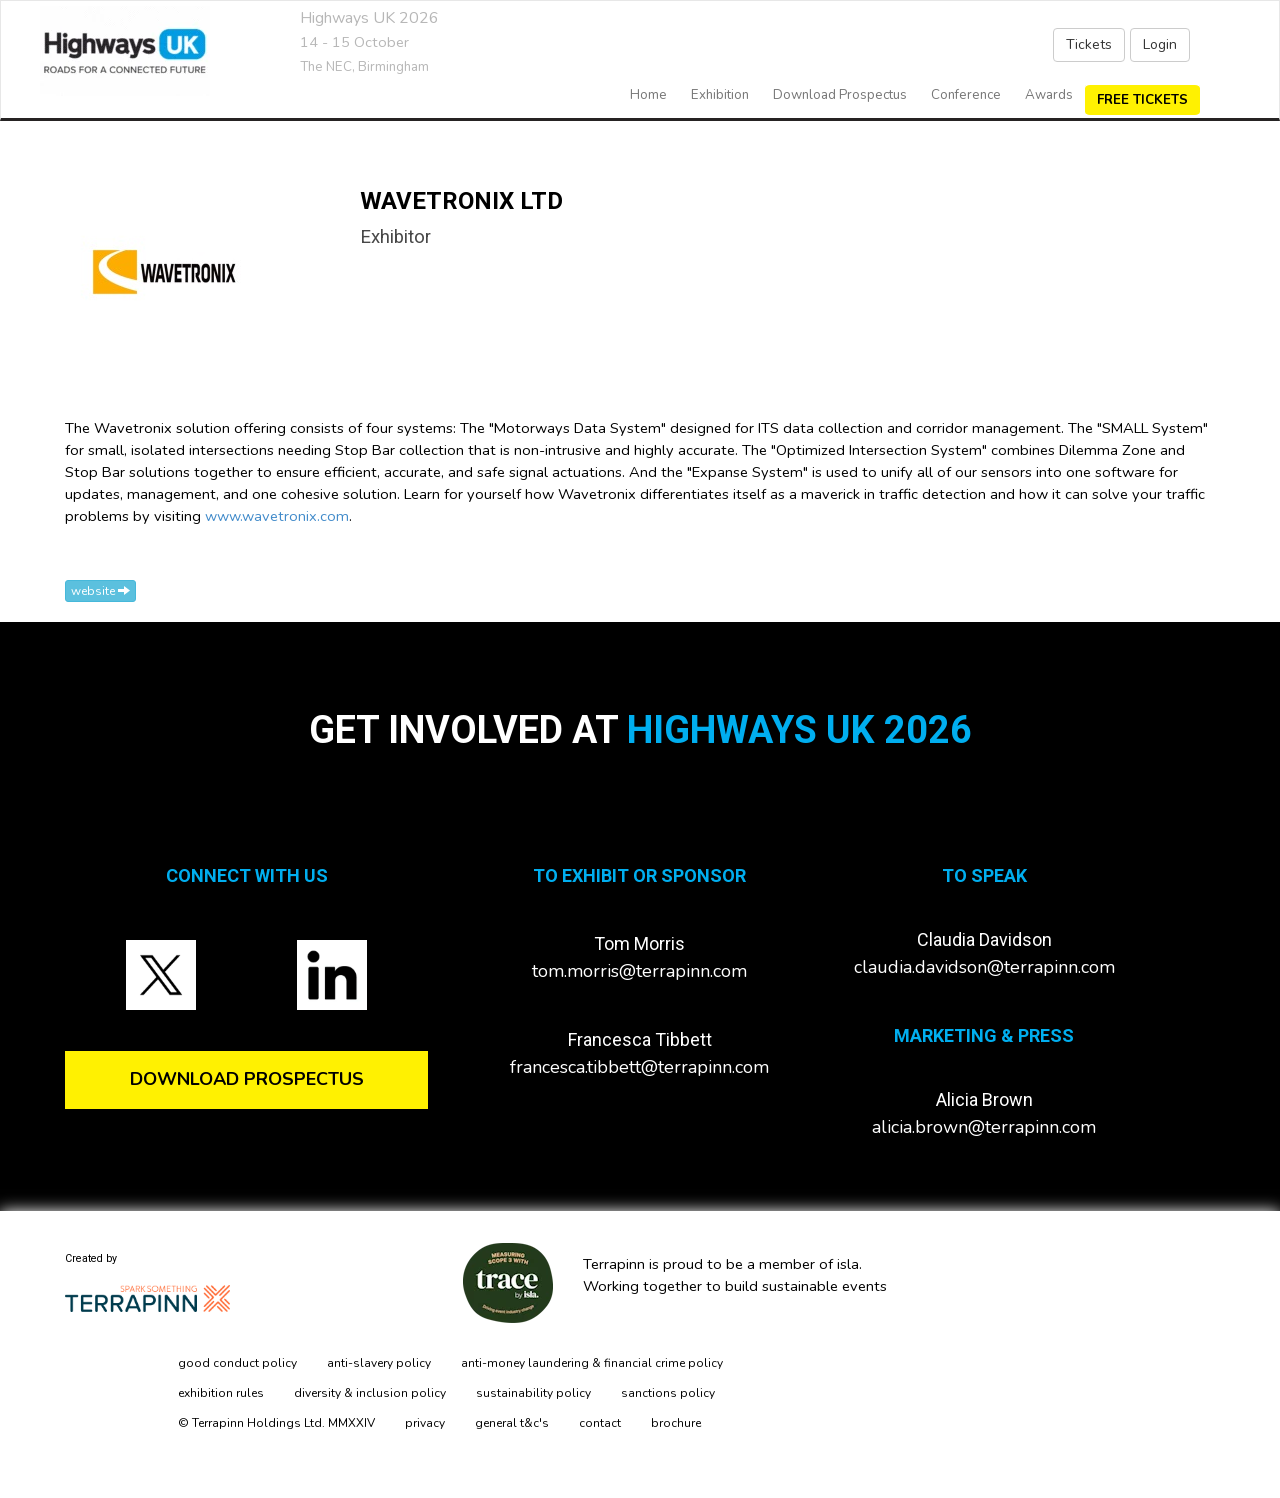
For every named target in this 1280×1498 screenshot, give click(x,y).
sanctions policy (668, 1393)
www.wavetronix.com (277, 516)
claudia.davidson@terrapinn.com (984, 967)
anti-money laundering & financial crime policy (592, 1363)
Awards (1049, 95)
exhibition (720, 95)
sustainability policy (533, 1393)
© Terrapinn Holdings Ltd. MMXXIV (276, 1423)
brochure (676, 1423)
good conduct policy (237, 1363)
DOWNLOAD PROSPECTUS (247, 1079)
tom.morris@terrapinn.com (639, 971)
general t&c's (512, 1423)
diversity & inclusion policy (370, 1393)
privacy (425, 1423)
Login (1160, 44)
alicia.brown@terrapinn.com (984, 1127)
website (100, 591)
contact (600, 1423)
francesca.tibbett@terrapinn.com (639, 1067)
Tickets (1089, 44)
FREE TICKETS (1142, 100)
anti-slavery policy (379, 1363)
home (648, 95)
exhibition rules (221, 1393)
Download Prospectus (840, 95)
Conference (966, 95)
